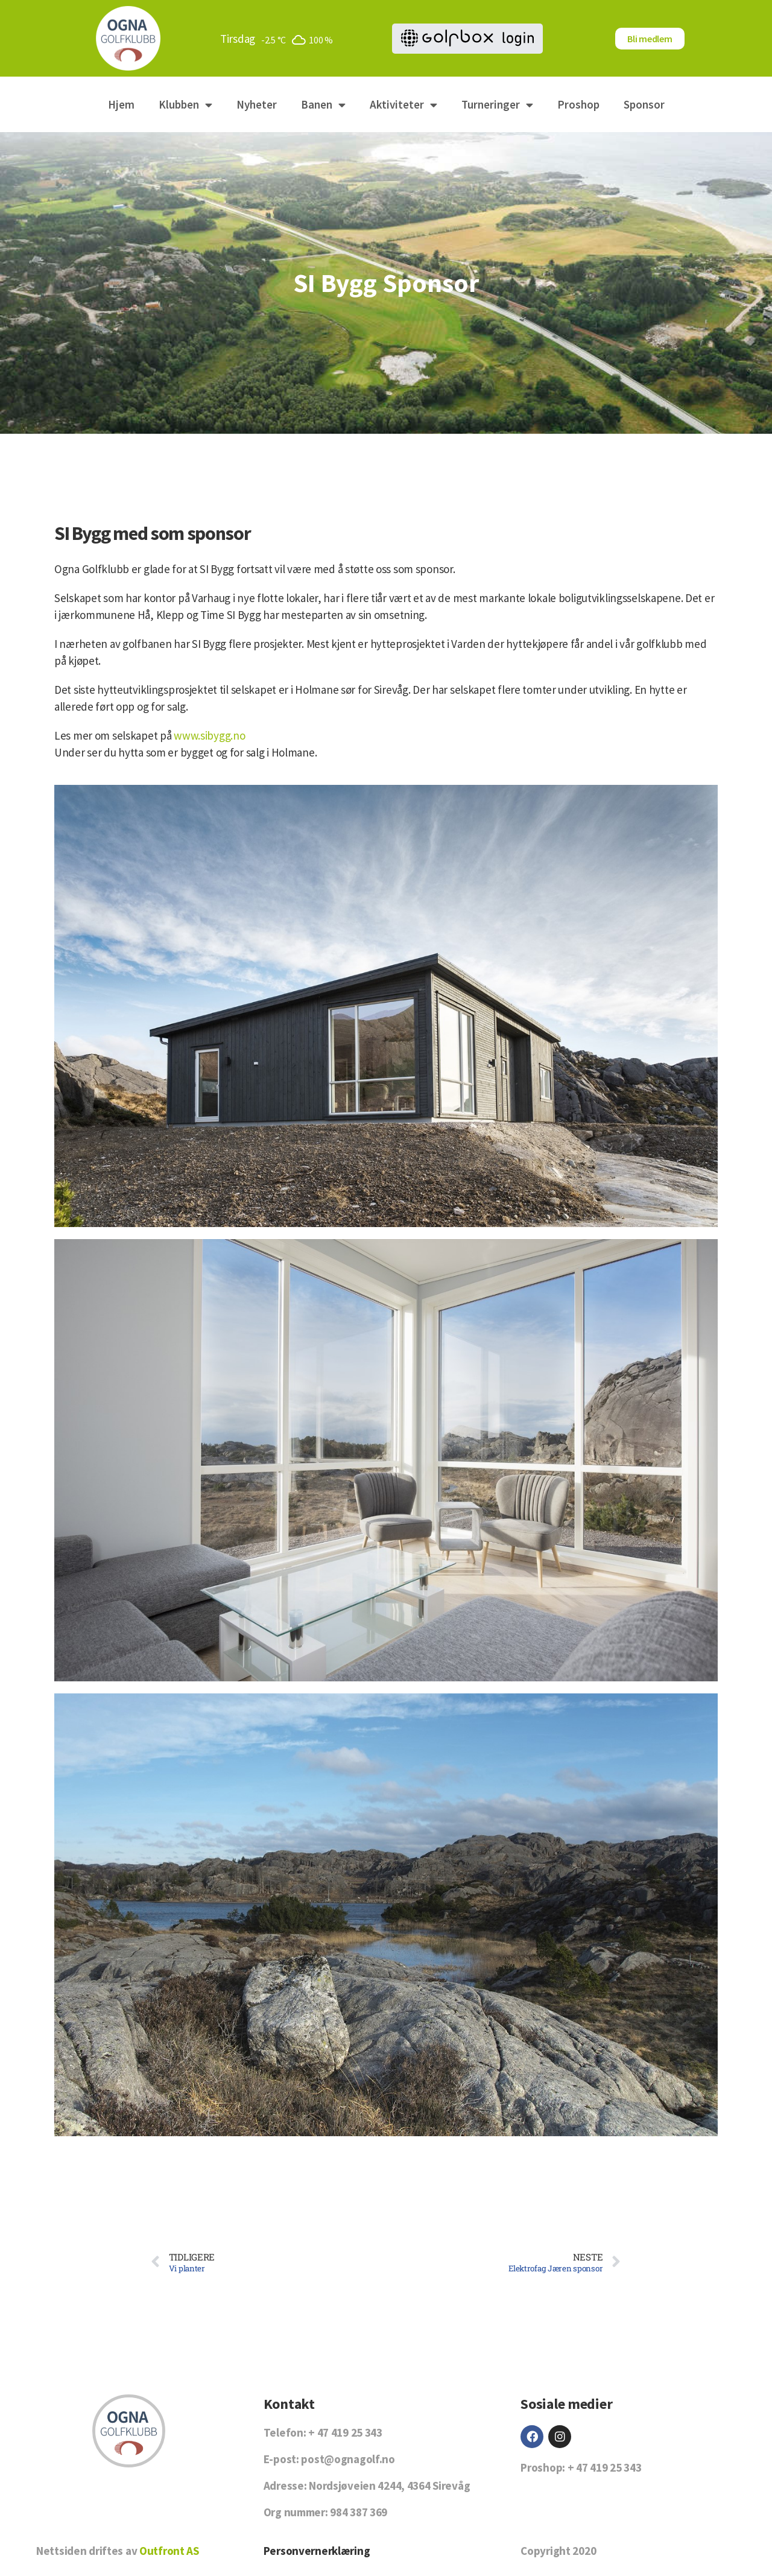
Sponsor (644, 104)
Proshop (578, 104)
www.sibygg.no (209, 735)
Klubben (185, 104)
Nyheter (256, 104)
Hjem (121, 104)
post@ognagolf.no (347, 2459)
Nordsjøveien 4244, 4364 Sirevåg (389, 2485)
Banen (323, 104)
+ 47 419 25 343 (345, 2432)
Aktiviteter (403, 104)
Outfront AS (169, 2550)
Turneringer (497, 104)
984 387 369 (358, 2512)
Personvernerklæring (317, 2550)
